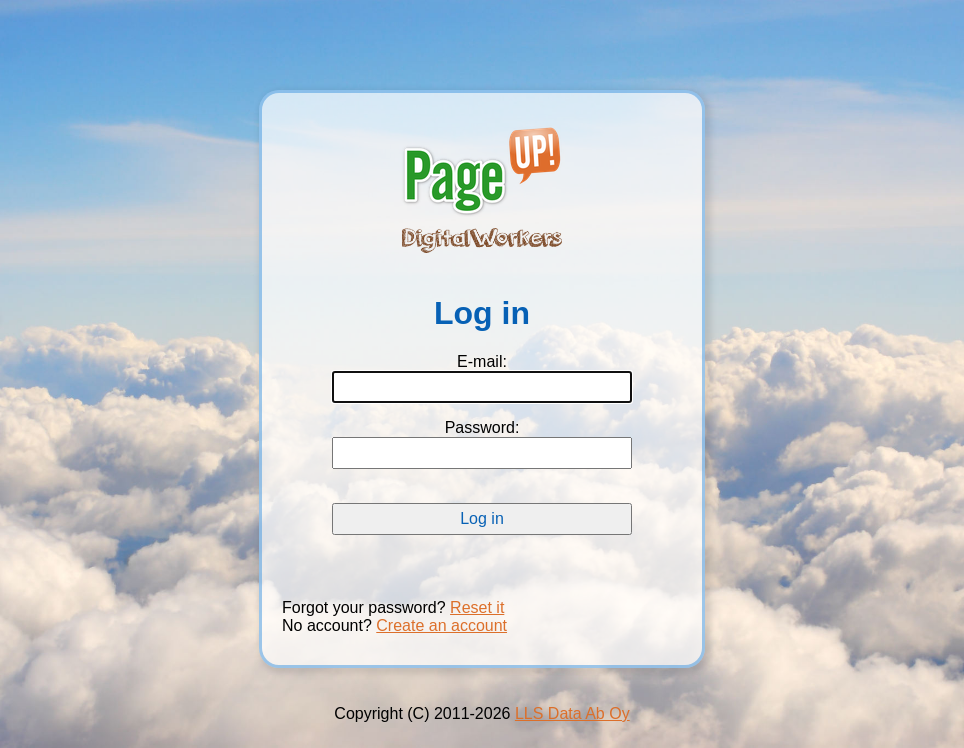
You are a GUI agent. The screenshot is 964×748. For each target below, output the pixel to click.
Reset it (477, 607)
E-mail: (482, 361)
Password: (482, 427)
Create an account (441, 625)
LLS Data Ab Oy (572, 713)
